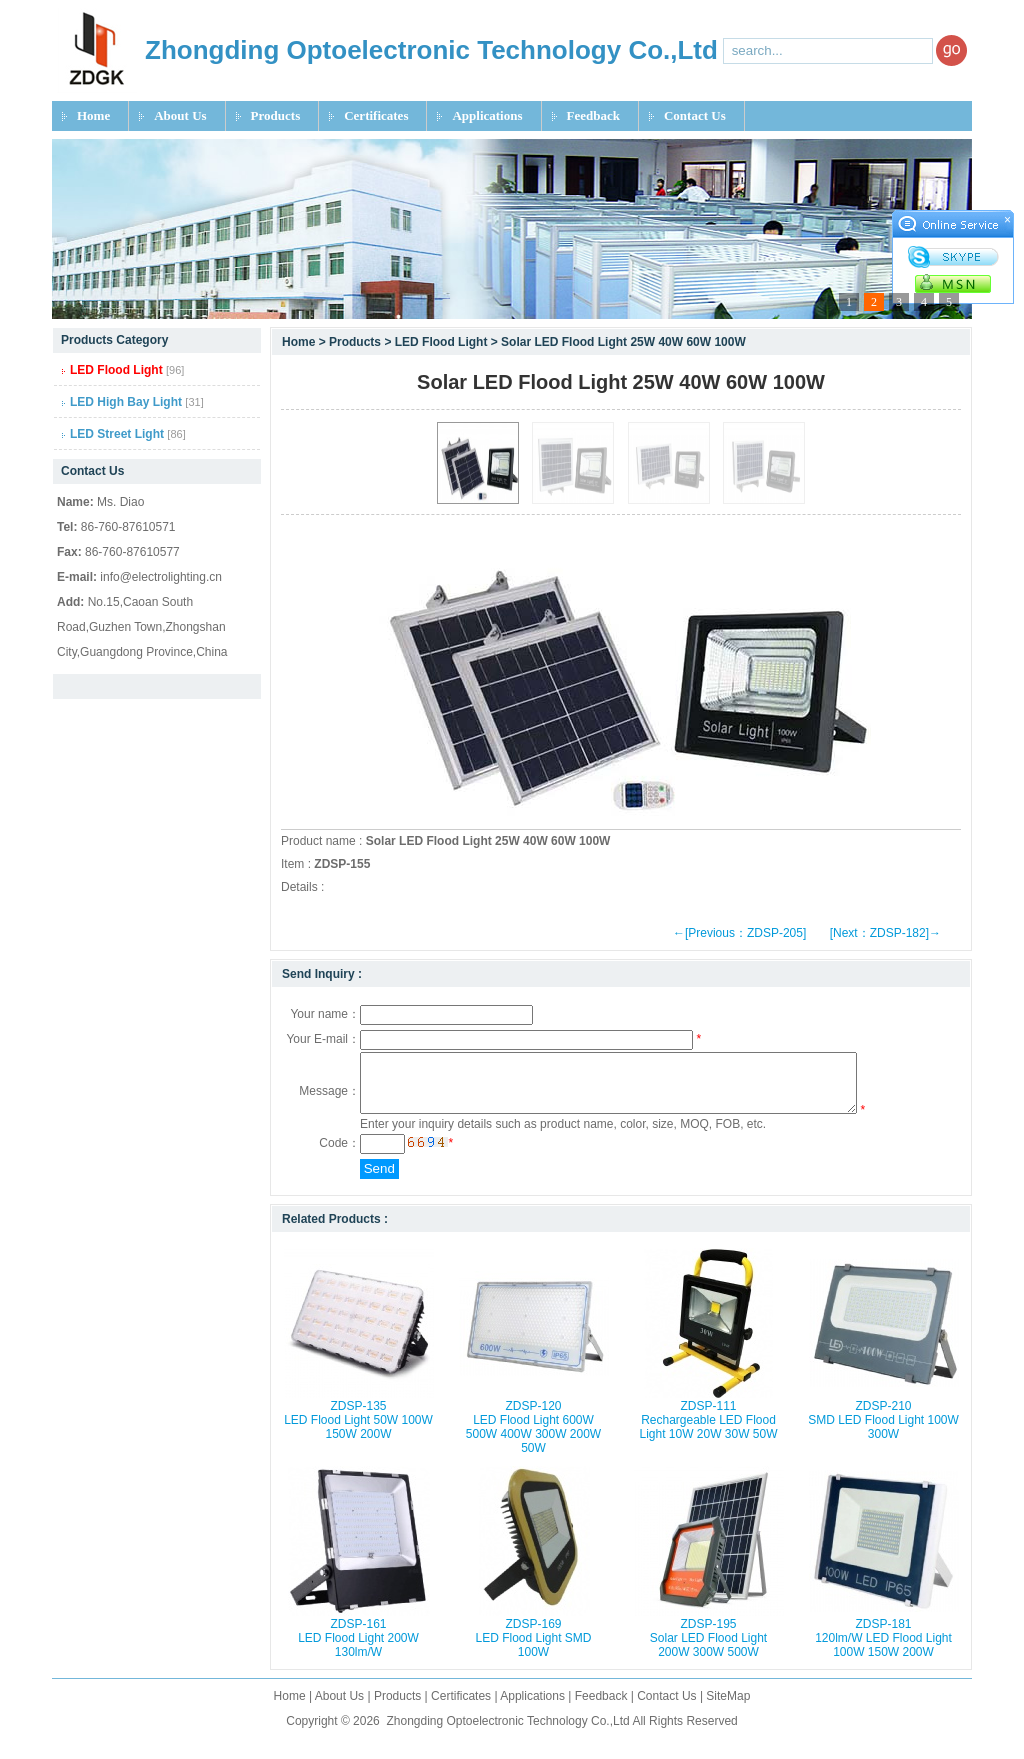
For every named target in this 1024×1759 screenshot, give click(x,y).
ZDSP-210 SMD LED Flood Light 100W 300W (883, 1432)
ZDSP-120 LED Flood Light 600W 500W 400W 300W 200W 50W (533, 1439)
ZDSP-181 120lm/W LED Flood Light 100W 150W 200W (883, 1650)
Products (276, 115)
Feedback (593, 115)
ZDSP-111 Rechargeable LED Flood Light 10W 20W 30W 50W (708, 1432)
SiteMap (728, 1708)
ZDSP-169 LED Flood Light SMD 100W (533, 1650)
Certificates (376, 115)
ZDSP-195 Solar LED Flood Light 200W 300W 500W (708, 1650)
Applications (487, 115)
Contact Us (695, 115)
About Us (180, 115)
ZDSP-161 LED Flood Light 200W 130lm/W (358, 1650)
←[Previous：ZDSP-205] (739, 933)
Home (93, 115)
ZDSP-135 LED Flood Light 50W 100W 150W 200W (358, 1432)
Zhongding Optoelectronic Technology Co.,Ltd (507, 1733)
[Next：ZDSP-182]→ (885, 933)
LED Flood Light (441, 342)
